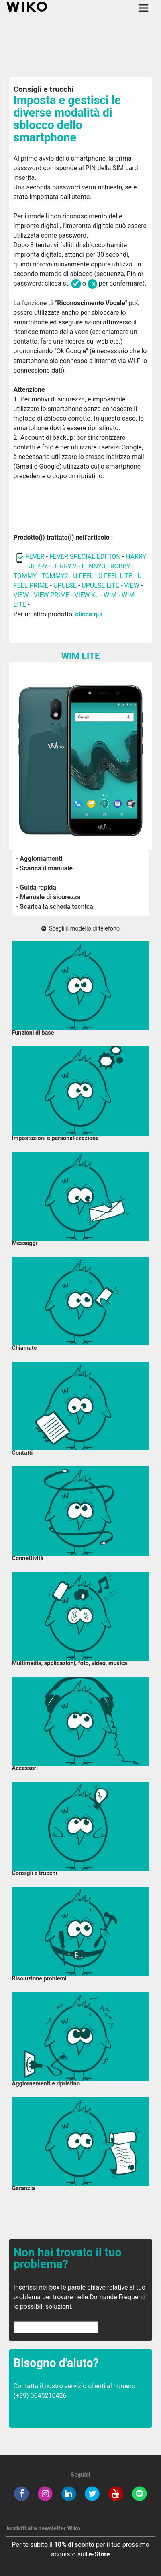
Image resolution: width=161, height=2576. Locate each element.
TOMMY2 (54, 576)
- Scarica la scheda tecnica (54, 906)
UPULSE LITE (100, 585)
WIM (110, 595)
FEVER (36, 556)
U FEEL (83, 576)
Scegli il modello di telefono (80, 928)
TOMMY (25, 576)
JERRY (38, 566)
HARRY (136, 556)
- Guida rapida (36, 887)
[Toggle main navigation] (143, 8)
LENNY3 (93, 566)
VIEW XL (86, 595)
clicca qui (88, 614)
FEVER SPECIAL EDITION (85, 556)
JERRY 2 (65, 566)
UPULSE (65, 585)
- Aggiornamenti (39, 858)
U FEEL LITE (115, 576)
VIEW (132, 585)
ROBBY (120, 566)
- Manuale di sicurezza (48, 897)
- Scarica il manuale (44, 868)
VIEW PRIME (51, 595)
